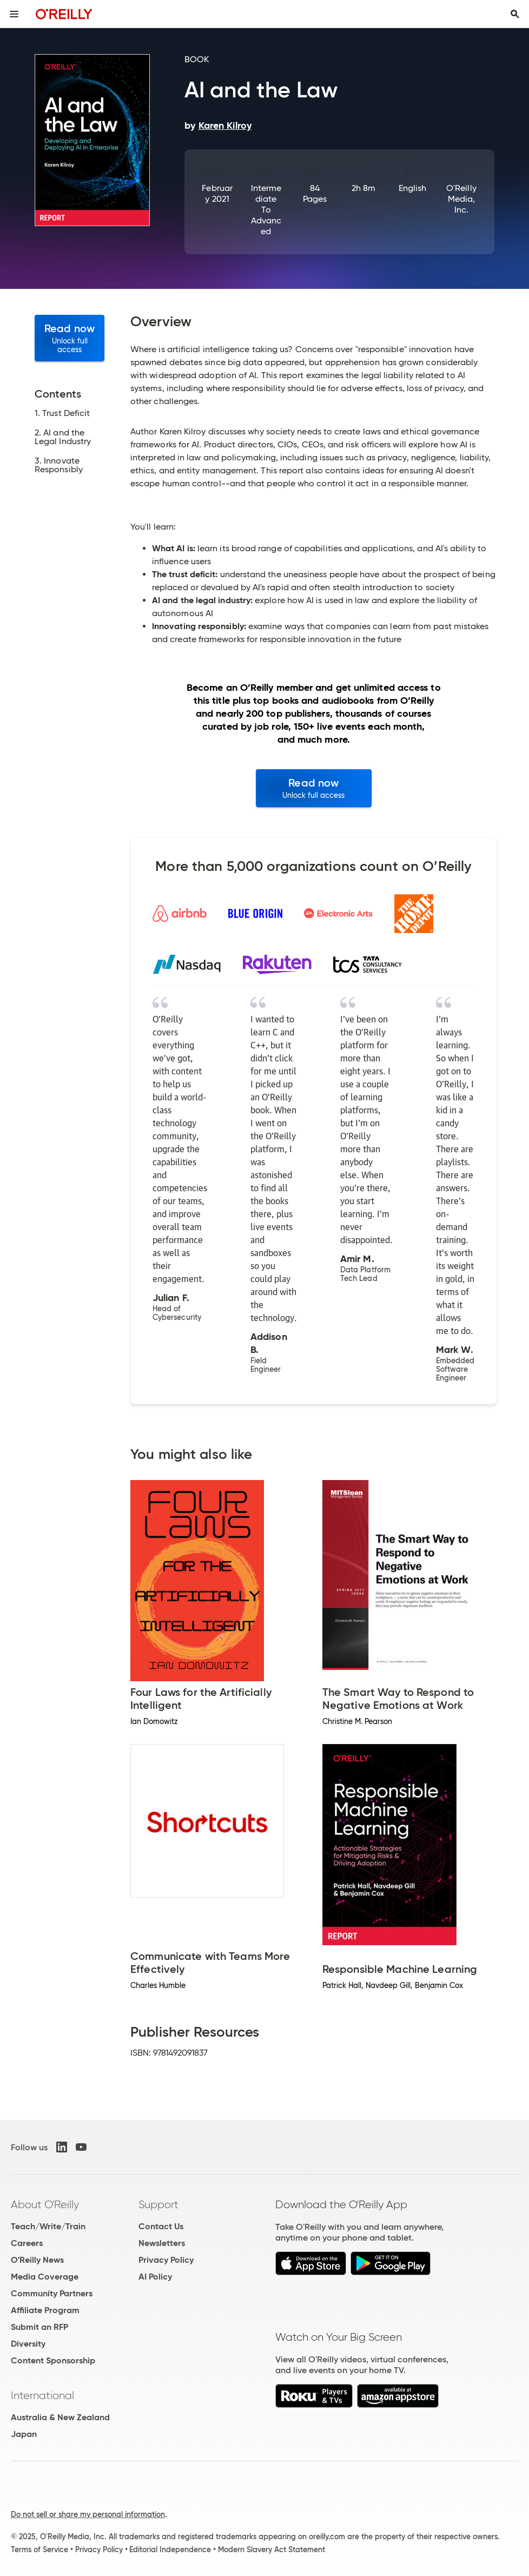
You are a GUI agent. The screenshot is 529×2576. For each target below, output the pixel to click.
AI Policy (155, 2276)
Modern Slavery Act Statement (271, 2549)
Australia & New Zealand (60, 2417)
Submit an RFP (39, 2327)
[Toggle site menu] (14, 14)
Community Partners (51, 2293)
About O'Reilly (45, 2204)
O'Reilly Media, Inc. (461, 199)
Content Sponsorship (53, 2360)
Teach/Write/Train (48, 2226)
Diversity (28, 2343)
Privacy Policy (166, 2259)
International (42, 2395)
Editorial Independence (170, 2549)
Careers (27, 2243)
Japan (24, 2434)
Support (158, 2204)
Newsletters (161, 2243)
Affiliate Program (45, 2310)
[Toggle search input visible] (515, 14)
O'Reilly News (37, 2259)
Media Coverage (44, 2276)
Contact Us (160, 2226)
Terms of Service (39, 2549)
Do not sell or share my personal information (88, 2514)
